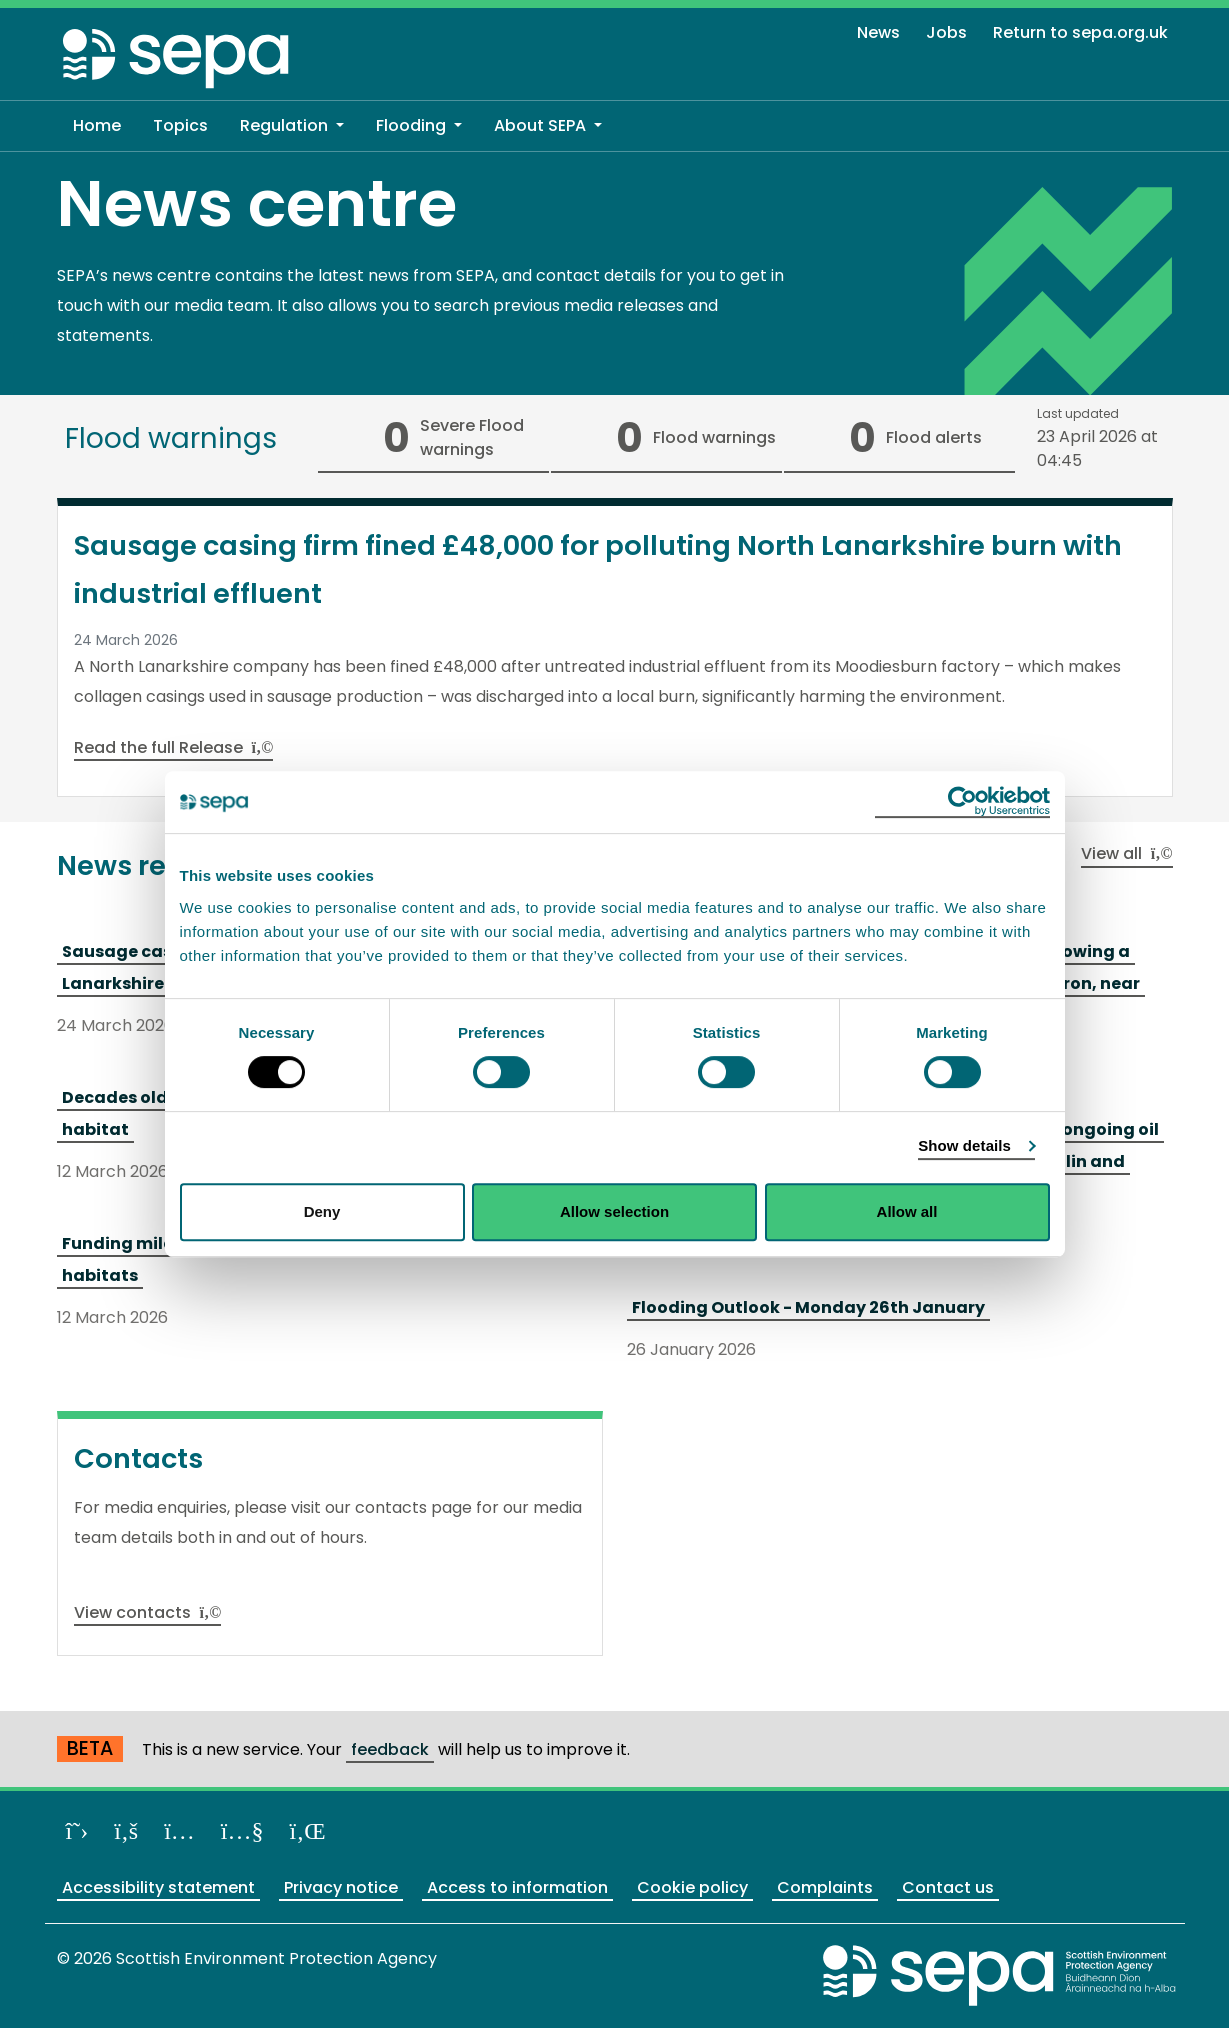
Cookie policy (692, 1887)
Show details (964, 1145)
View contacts (148, 1612)
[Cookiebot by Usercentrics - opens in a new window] (962, 802)
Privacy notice (341, 1887)
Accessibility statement (158, 1887)
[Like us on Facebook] (126, 1830)
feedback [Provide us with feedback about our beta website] (390, 1749)
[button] (292, 126)
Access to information (517, 1887)
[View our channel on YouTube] (242, 1830)
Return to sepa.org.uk (1080, 32)
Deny (322, 1211)
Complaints (825, 1887)
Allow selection (614, 1211)
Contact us (948, 1887)
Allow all (907, 1211)
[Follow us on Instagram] (179, 1830)
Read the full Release (174, 747)
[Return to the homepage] (177, 57)
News (878, 32)
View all (1127, 853)
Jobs (946, 32)
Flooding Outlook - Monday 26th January (808, 1307)
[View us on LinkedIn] (308, 1830)
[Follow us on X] (77, 1830)
